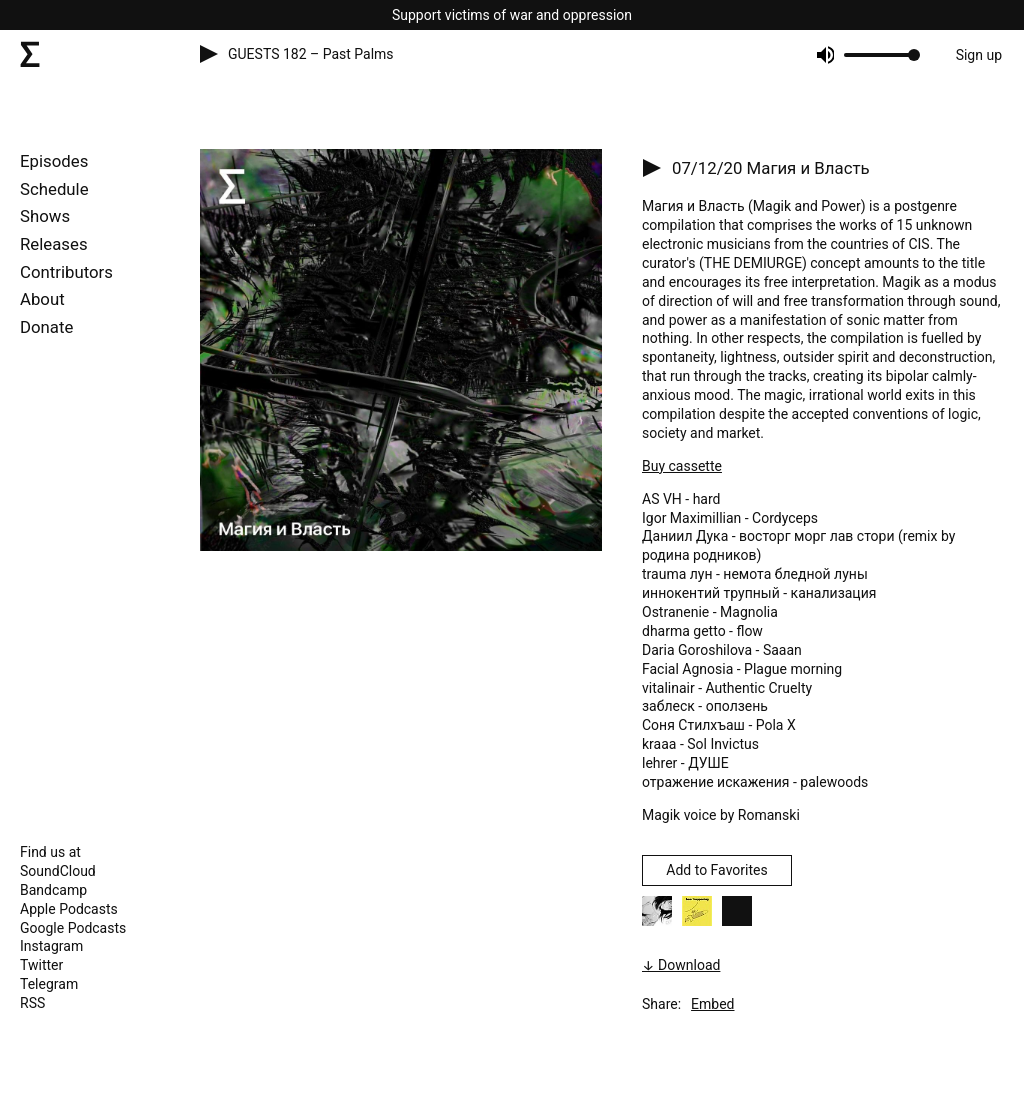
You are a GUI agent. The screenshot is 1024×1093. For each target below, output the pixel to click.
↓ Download (681, 965)
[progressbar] (878, 55)
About (42, 299)
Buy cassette (682, 466)
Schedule (54, 189)
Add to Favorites (716, 870)
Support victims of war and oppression (512, 15)
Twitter (41, 965)
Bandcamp (53, 890)
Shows (45, 216)
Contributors (66, 272)
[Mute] (824, 55)
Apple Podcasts (69, 909)
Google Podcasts (73, 928)
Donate (46, 327)
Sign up (979, 55)
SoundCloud (58, 871)
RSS (32, 1003)
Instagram (51, 946)
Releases (54, 244)
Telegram (49, 984)
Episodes (54, 161)
